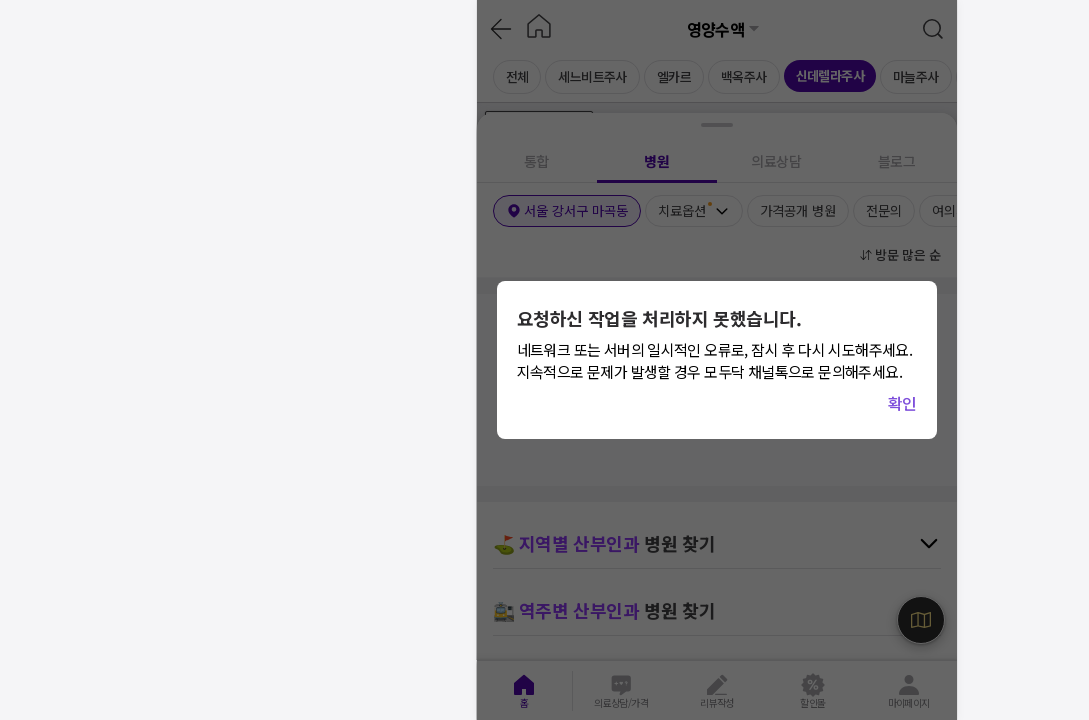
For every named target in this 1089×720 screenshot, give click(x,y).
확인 (902, 403)
